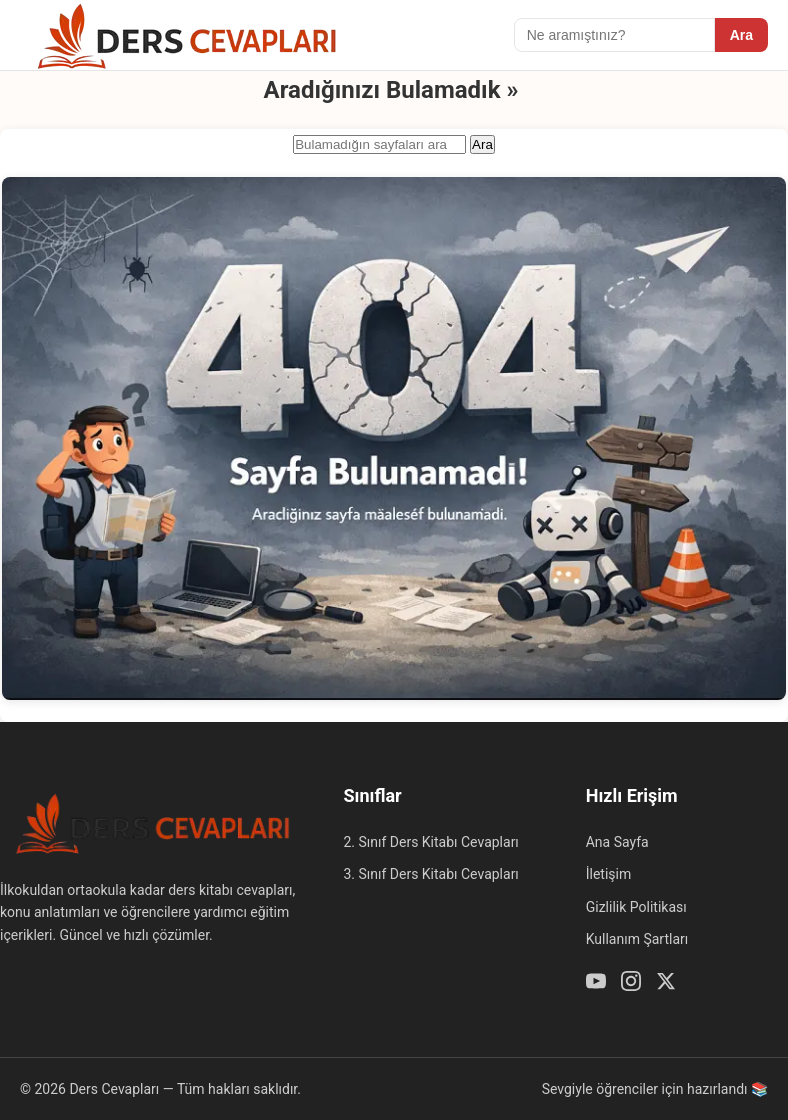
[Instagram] (631, 984)
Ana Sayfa (617, 842)
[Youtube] (596, 984)
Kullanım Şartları (637, 939)
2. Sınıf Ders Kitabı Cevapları (430, 842)
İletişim (609, 874)
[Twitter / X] (666, 984)
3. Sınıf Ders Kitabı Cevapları (430, 874)
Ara (741, 35)
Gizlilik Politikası (636, 907)
